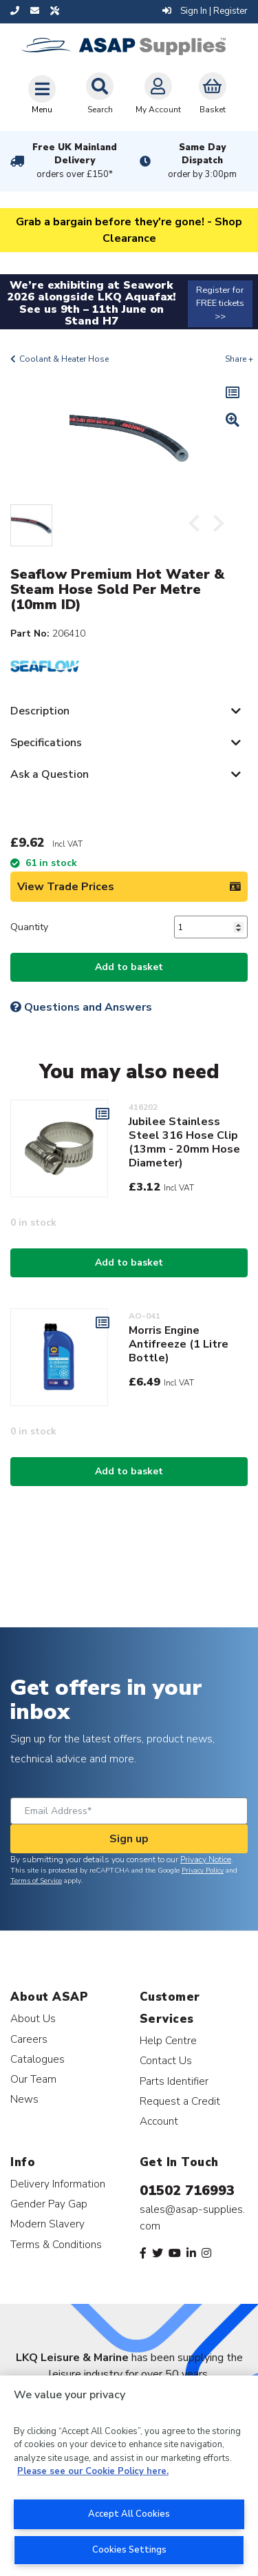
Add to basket (129, 966)
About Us (33, 2018)
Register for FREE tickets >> (220, 303)
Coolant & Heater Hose (64, 358)
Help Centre (168, 2040)
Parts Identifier (174, 2081)
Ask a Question (49, 774)
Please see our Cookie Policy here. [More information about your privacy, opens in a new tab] (93, 2471)
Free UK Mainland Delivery (75, 161)
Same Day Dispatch (203, 161)
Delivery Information (57, 2183)
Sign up (129, 1838)
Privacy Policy (203, 1870)
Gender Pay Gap (48, 2203)
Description (39, 711)
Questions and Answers (81, 1007)
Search (100, 93)
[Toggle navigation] (42, 94)
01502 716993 (187, 2190)
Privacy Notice (205, 1859)
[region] (129, 2476)
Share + (239, 358)
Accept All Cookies (129, 2514)
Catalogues (37, 2059)
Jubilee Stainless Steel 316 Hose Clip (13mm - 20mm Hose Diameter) (184, 1142)
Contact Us (166, 2060)
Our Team (33, 2079)
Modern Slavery (47, 2223)
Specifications (46, 742)
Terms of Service (36, 1881)
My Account (158, 93)
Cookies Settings (129, 2550)
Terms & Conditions (56, 2244)
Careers (28, 2039)
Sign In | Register (205, 11)
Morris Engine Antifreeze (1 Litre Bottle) (178, 1344)
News (24, 2099)
